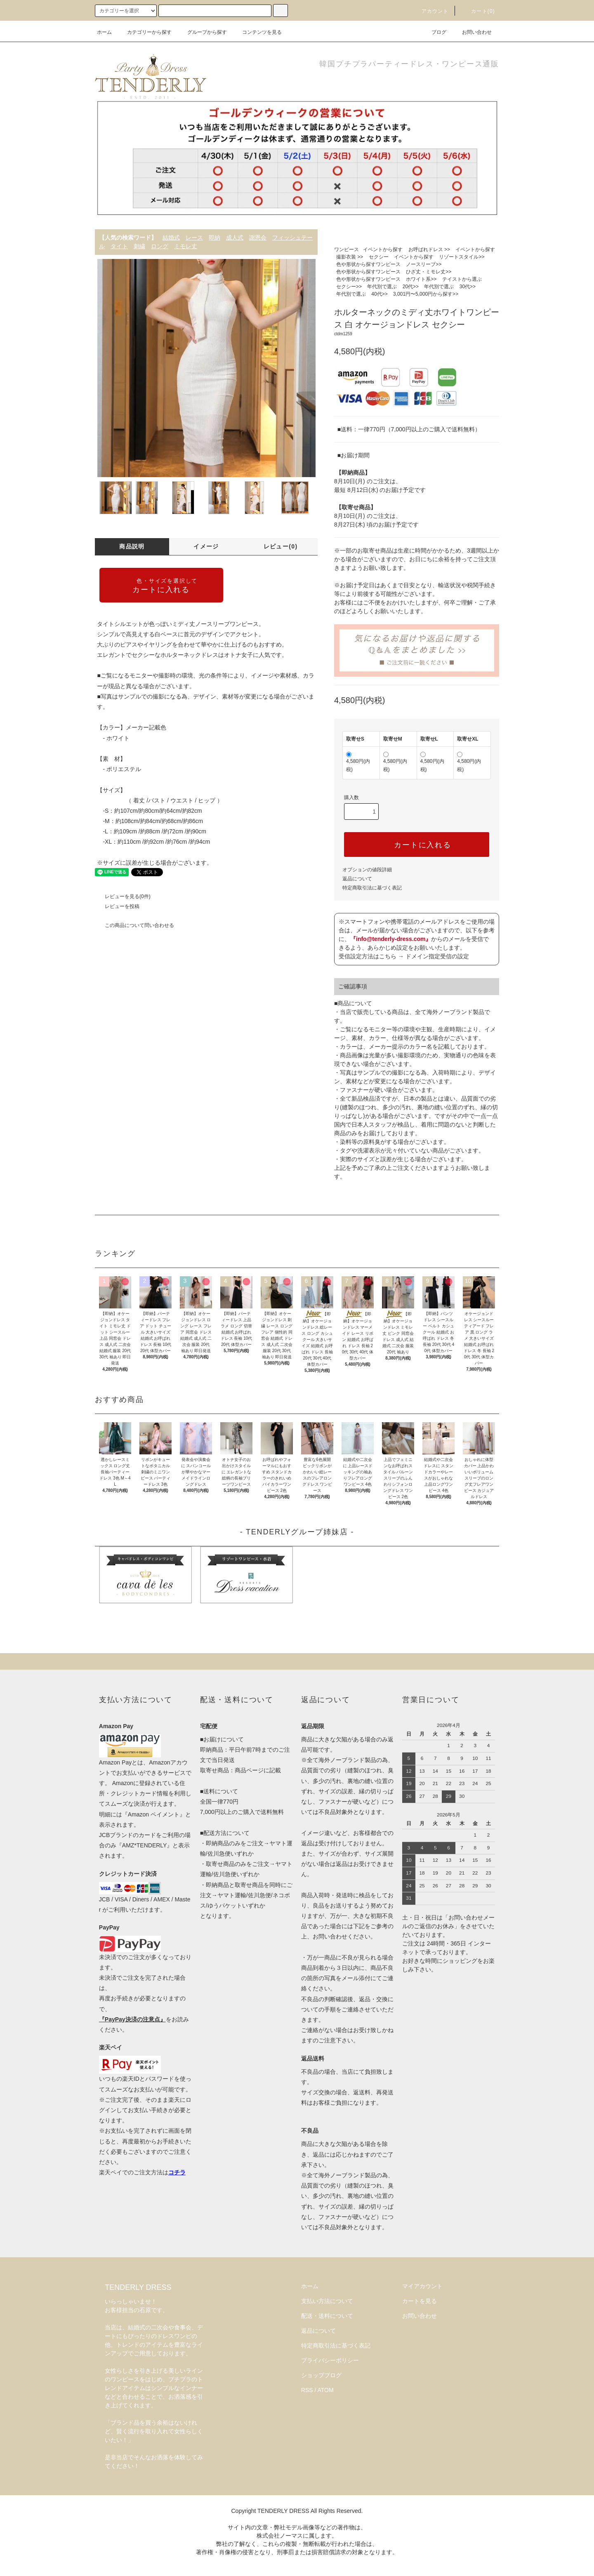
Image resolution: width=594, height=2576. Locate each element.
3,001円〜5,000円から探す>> (425, 294)
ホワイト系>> (421, 279)
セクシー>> (349, 286)
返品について (357, 879)
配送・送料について (327, 2316)
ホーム (104, 32)
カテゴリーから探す (144, 32)
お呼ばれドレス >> (429, 249)
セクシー (379, 257)
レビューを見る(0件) (123, 896)
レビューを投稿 (117, 906)
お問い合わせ (472, 32)
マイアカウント (422, 2286)
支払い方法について (327, 2301)
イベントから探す (383, 249)
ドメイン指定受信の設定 (437, 956)
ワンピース (346, 249)
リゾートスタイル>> (461, 257)
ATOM (326, 2390)
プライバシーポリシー (330, 2360)
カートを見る (419, 2301)
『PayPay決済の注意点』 (132, 2019)
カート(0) (478, 11)
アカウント (430, 11)
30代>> (468, 286)
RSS (307, 2390)
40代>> (379, 294)
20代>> (411, 286)
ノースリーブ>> (423, 264)
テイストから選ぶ (462, 279)
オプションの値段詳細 (367, 870)
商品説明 (132, 546)
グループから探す (202, 32)
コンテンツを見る (257, 32)
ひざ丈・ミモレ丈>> (428, 272)
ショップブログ (321, 2375)
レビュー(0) (281, 546)
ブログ (434, 32)
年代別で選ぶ (382, 286)
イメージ (206, 546)
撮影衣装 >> (349, 257)
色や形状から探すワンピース (368, 264)
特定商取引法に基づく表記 (372, 888)
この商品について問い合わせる (134, 925)
